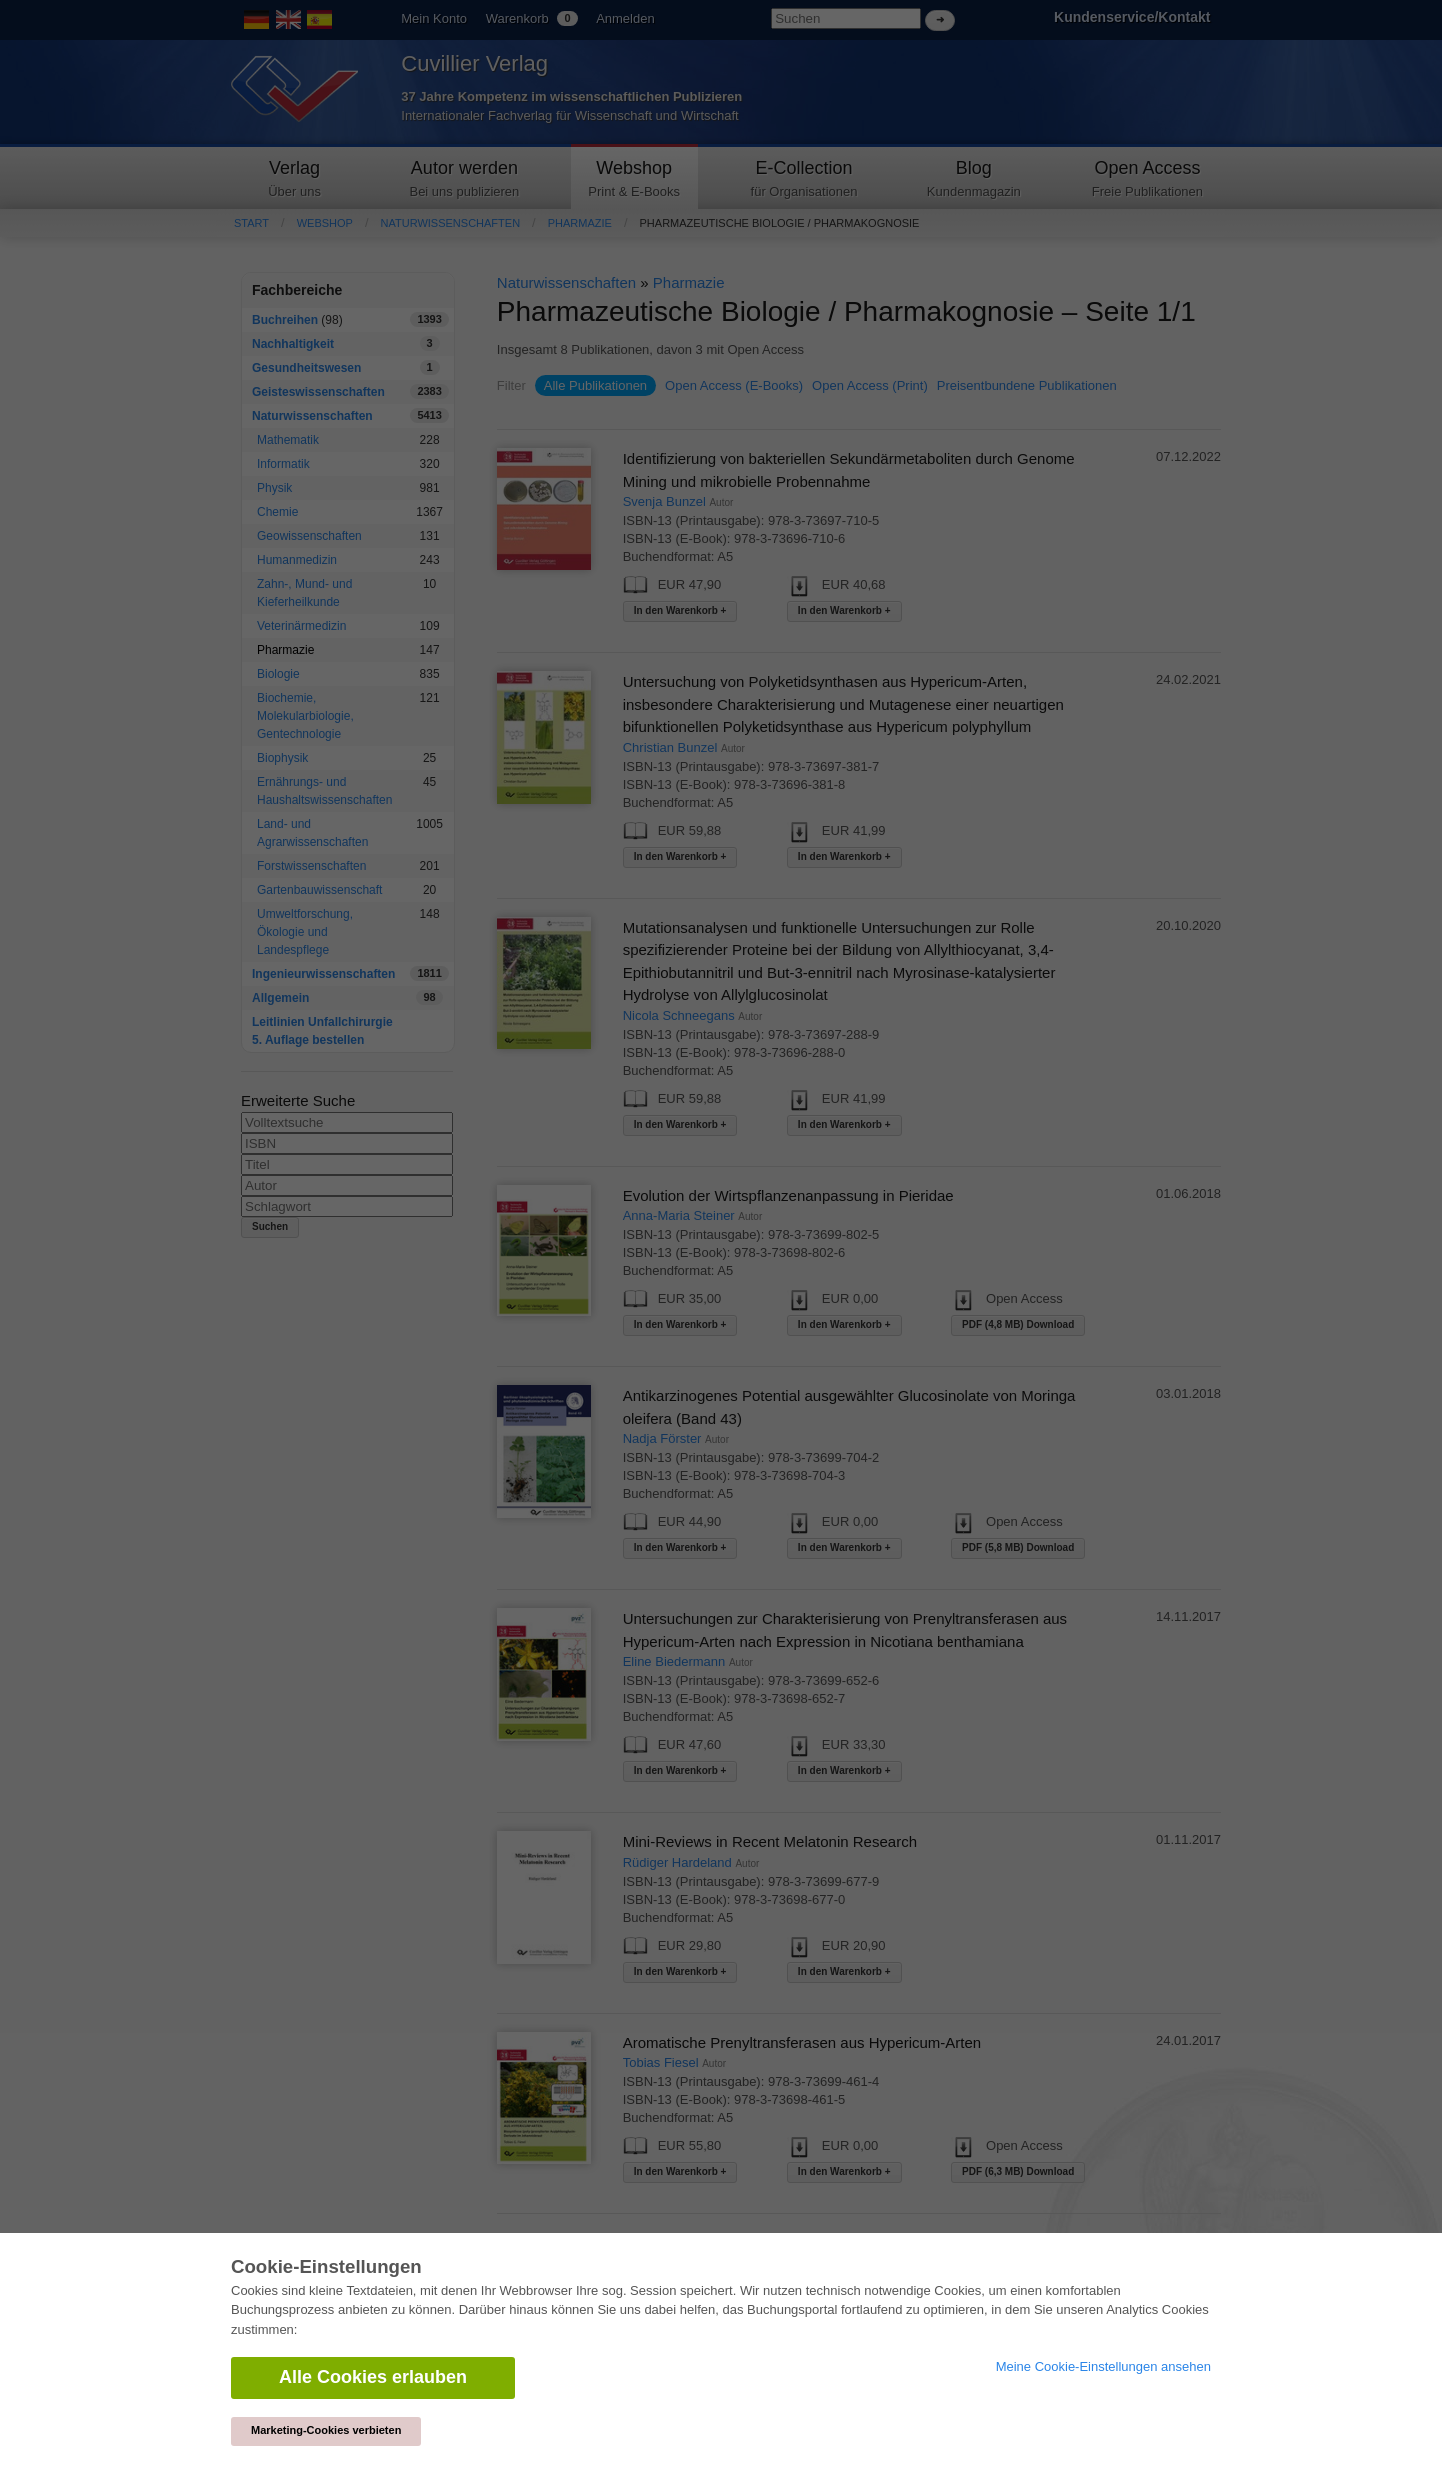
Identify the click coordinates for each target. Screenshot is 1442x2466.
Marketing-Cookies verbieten (326, 2430)
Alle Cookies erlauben (373, 2377)
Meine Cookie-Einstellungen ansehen (1103, 2366)
